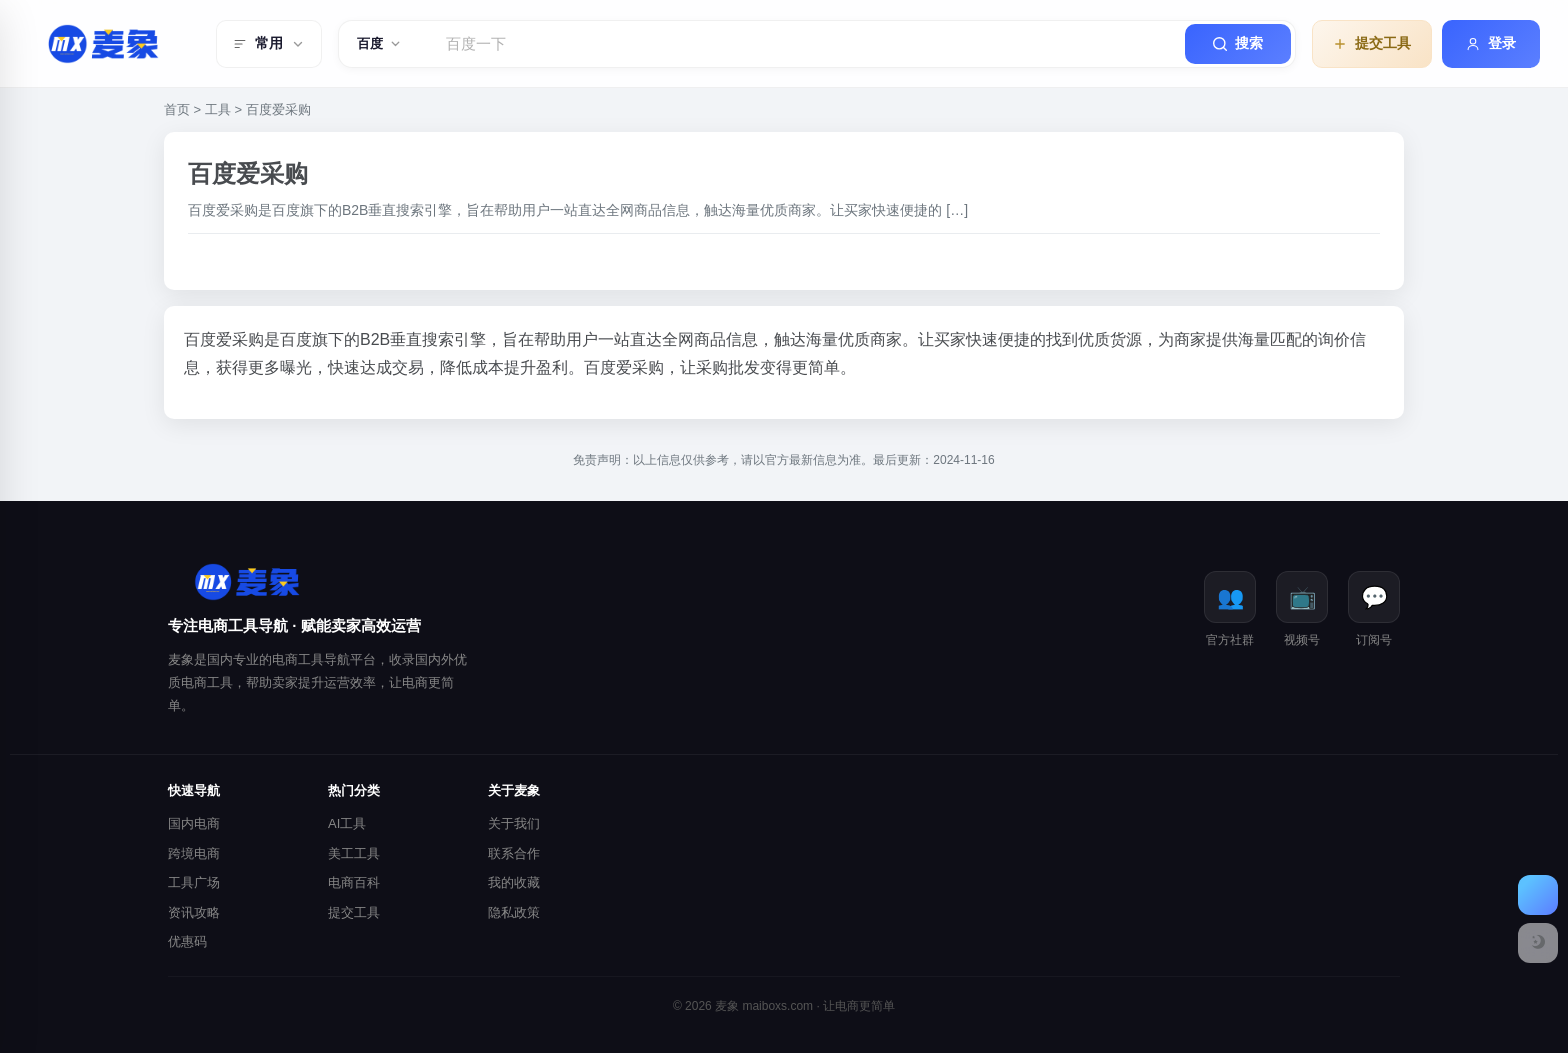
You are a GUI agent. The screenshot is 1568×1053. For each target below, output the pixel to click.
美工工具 (354, 853)
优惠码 (187, 941)
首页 (177, 109)
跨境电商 (194, 853)
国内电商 (194, 823)
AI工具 (347, 823)
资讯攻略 (194, 912)
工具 (218, 109)
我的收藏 (514, 882)
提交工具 (354, 912)
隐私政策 (514, 912)
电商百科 (354, 882)
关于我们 (514, 823)
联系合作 (514, 853)
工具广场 (194, 882)
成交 (392, 367)
